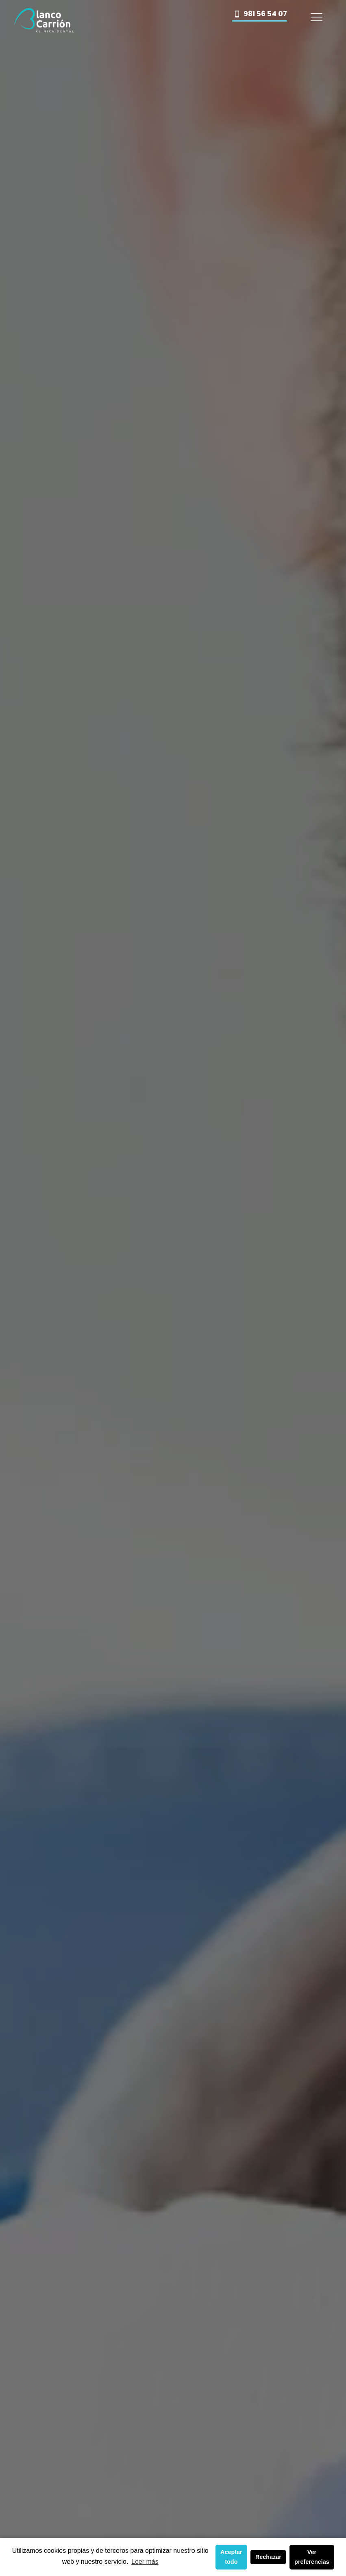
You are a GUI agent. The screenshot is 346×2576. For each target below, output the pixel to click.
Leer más (145, 2561)
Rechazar (268, 2557)
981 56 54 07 (259, 14)
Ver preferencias (311, 2557)
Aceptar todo (231, 2557)
